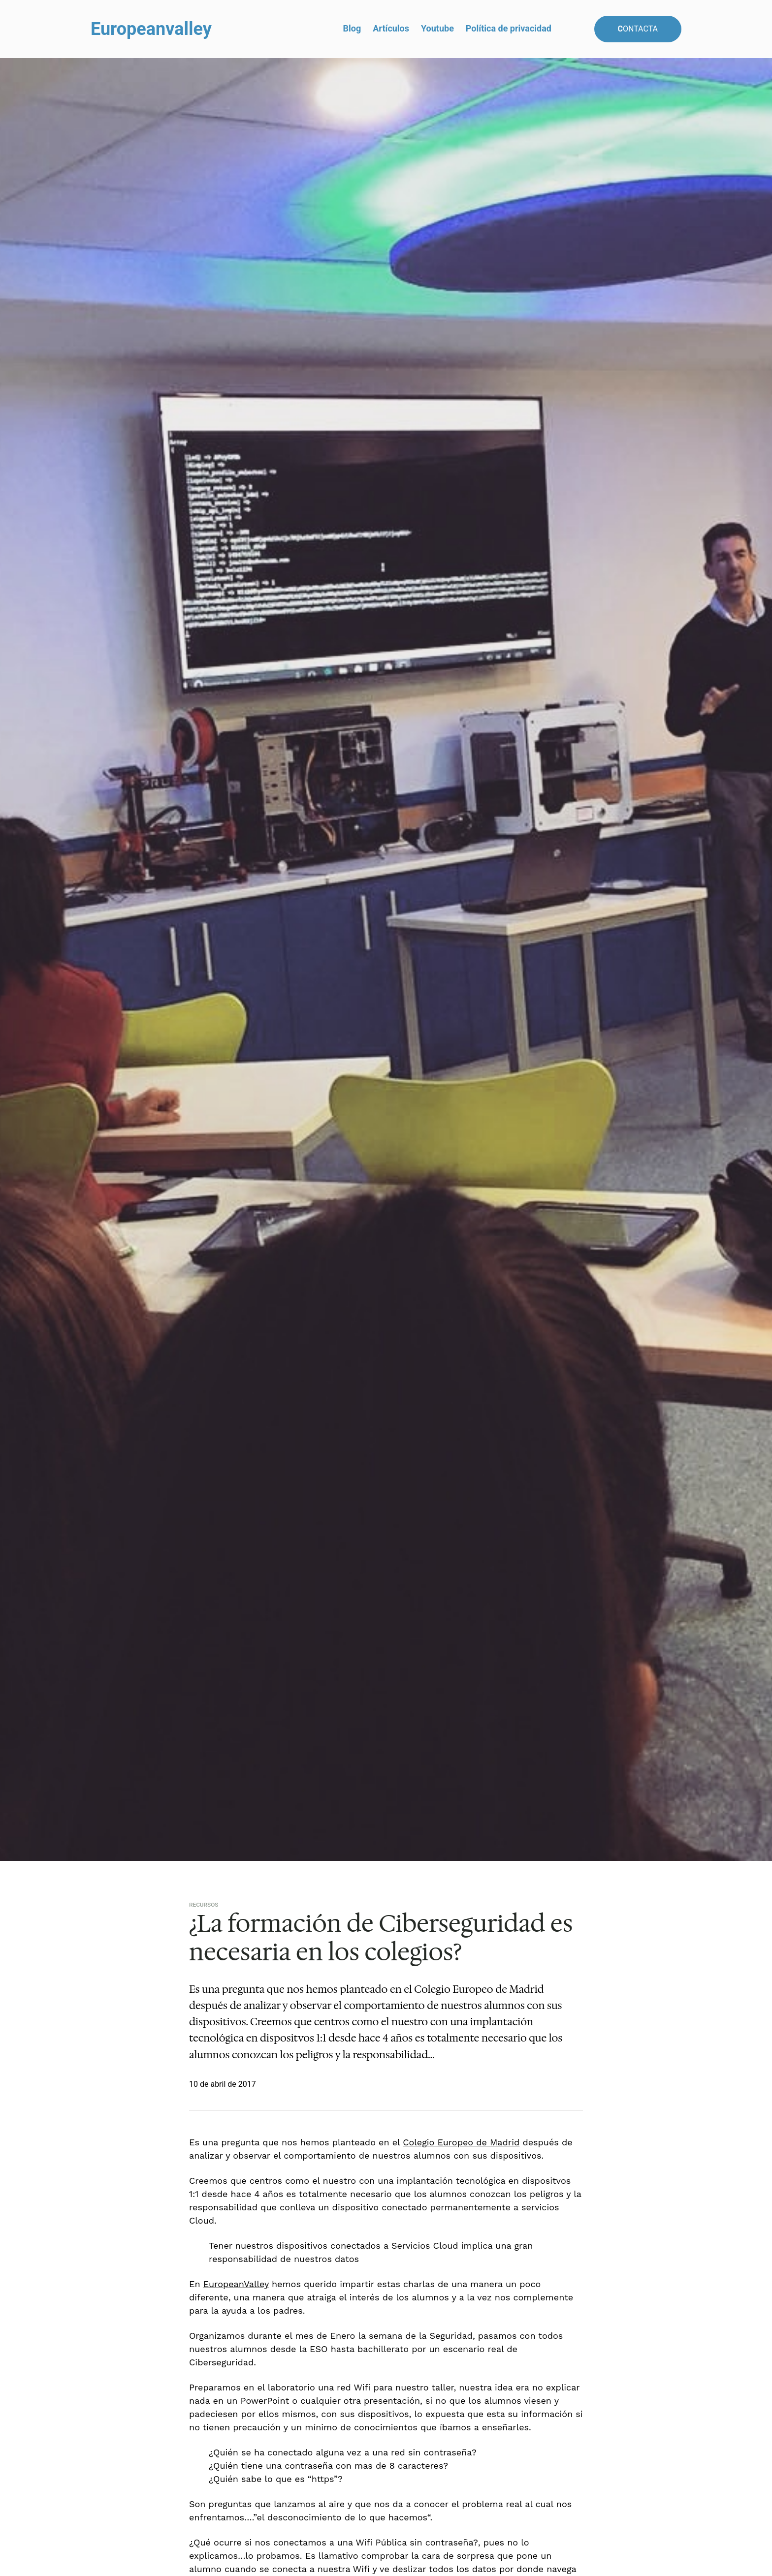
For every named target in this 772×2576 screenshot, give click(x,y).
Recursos (204, 1904)
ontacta (638, 28)
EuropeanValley (236, 2284)
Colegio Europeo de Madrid (461, 2142)
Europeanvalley (151, 29)
